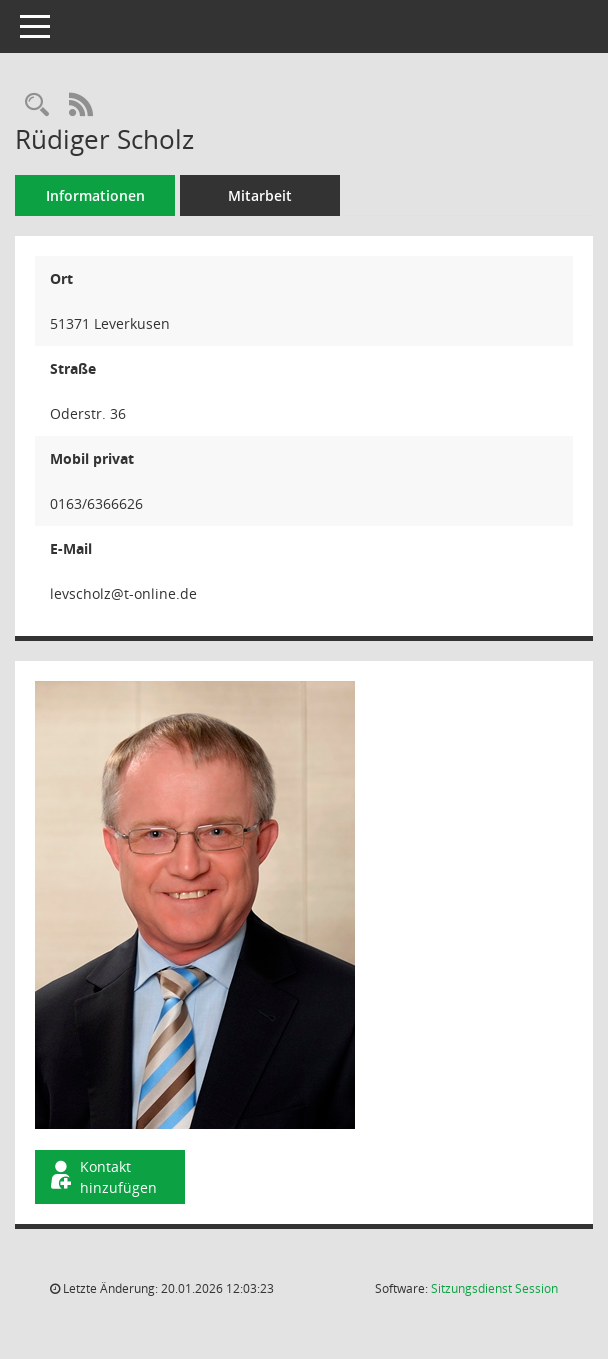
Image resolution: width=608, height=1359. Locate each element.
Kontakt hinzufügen (102, 1177)
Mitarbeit (260, 195)
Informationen (95, 195)
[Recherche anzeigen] (37, 105)
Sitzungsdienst (494, 1288)
